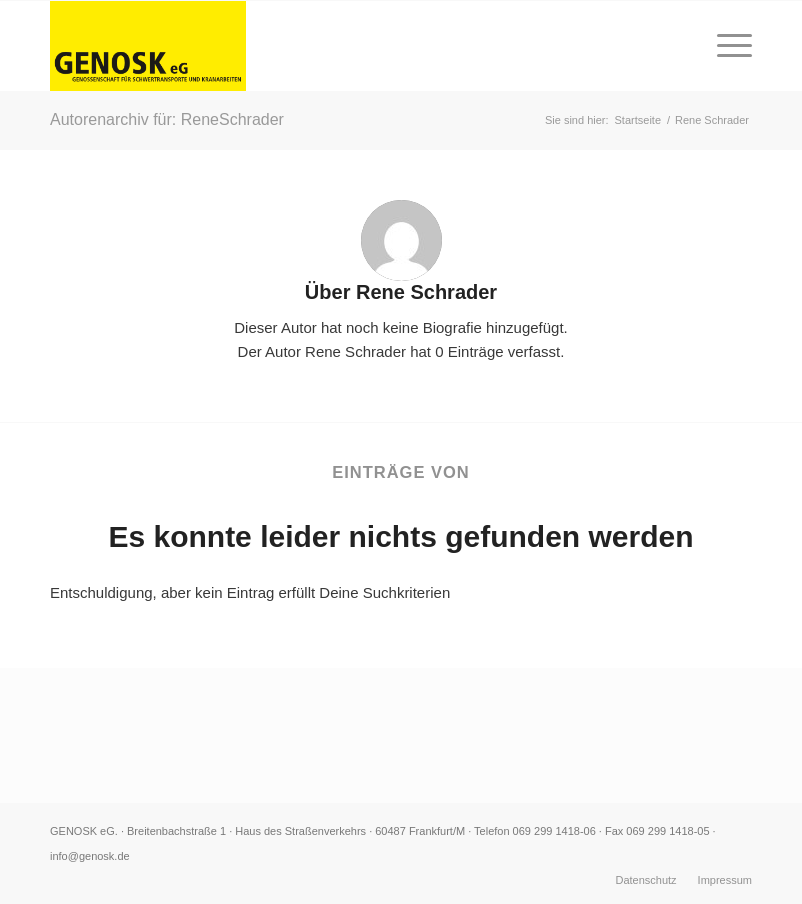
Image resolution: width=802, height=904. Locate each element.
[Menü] (724, 46)
